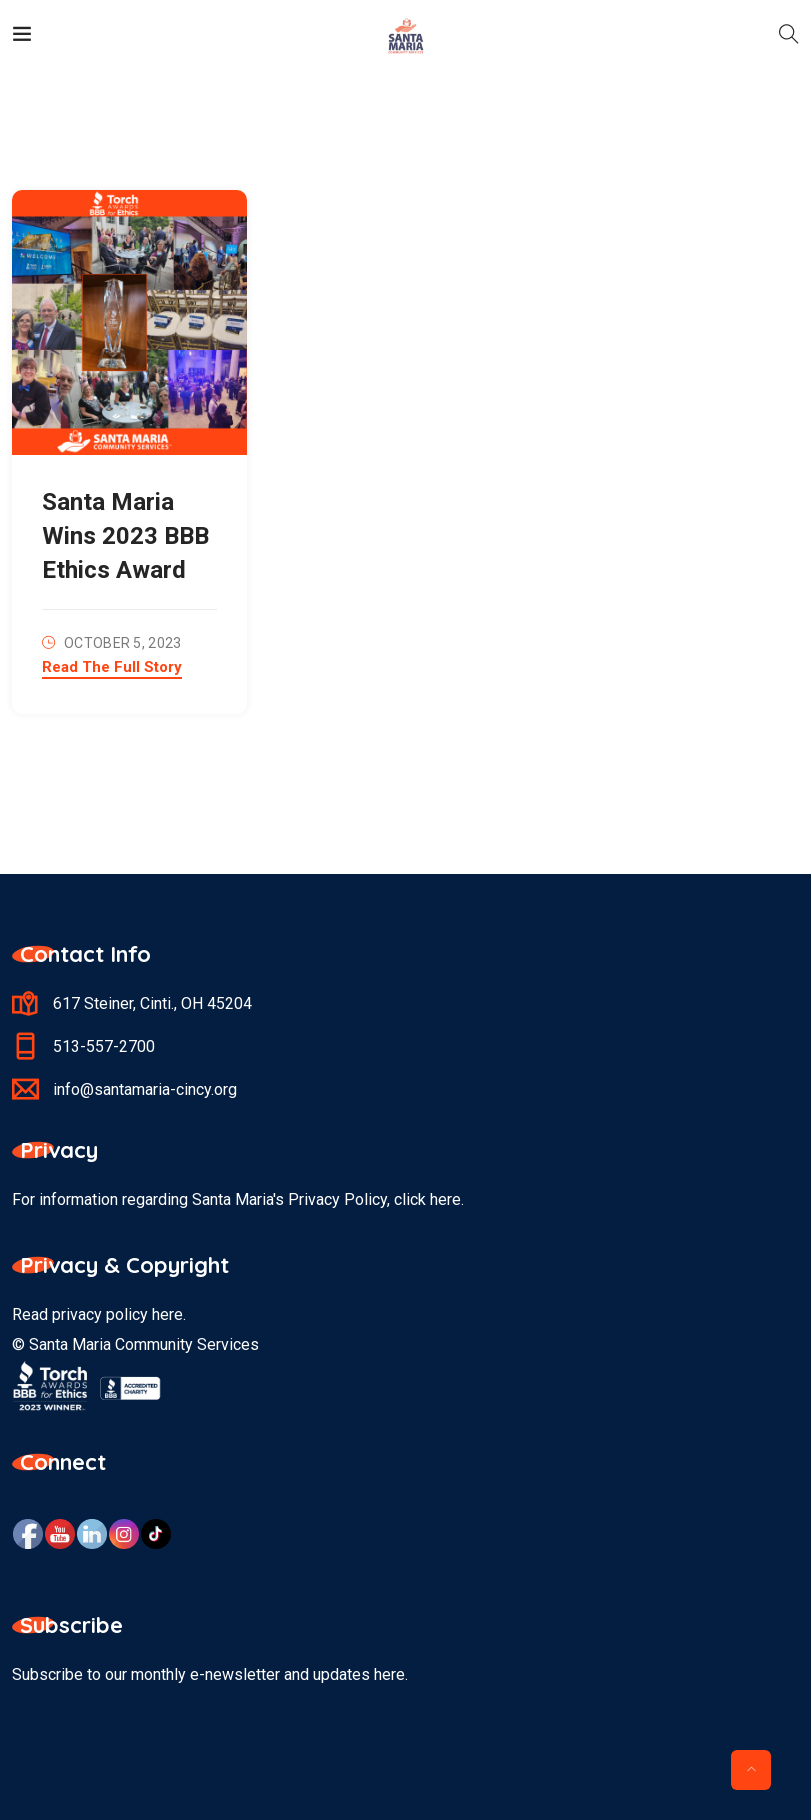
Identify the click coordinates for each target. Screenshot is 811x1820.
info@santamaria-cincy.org (145, 1089)
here (167, 1314)
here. (447, 1199)
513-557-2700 (104, 1046)
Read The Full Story (112, 668)
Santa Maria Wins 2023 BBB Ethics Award (125, 536)
